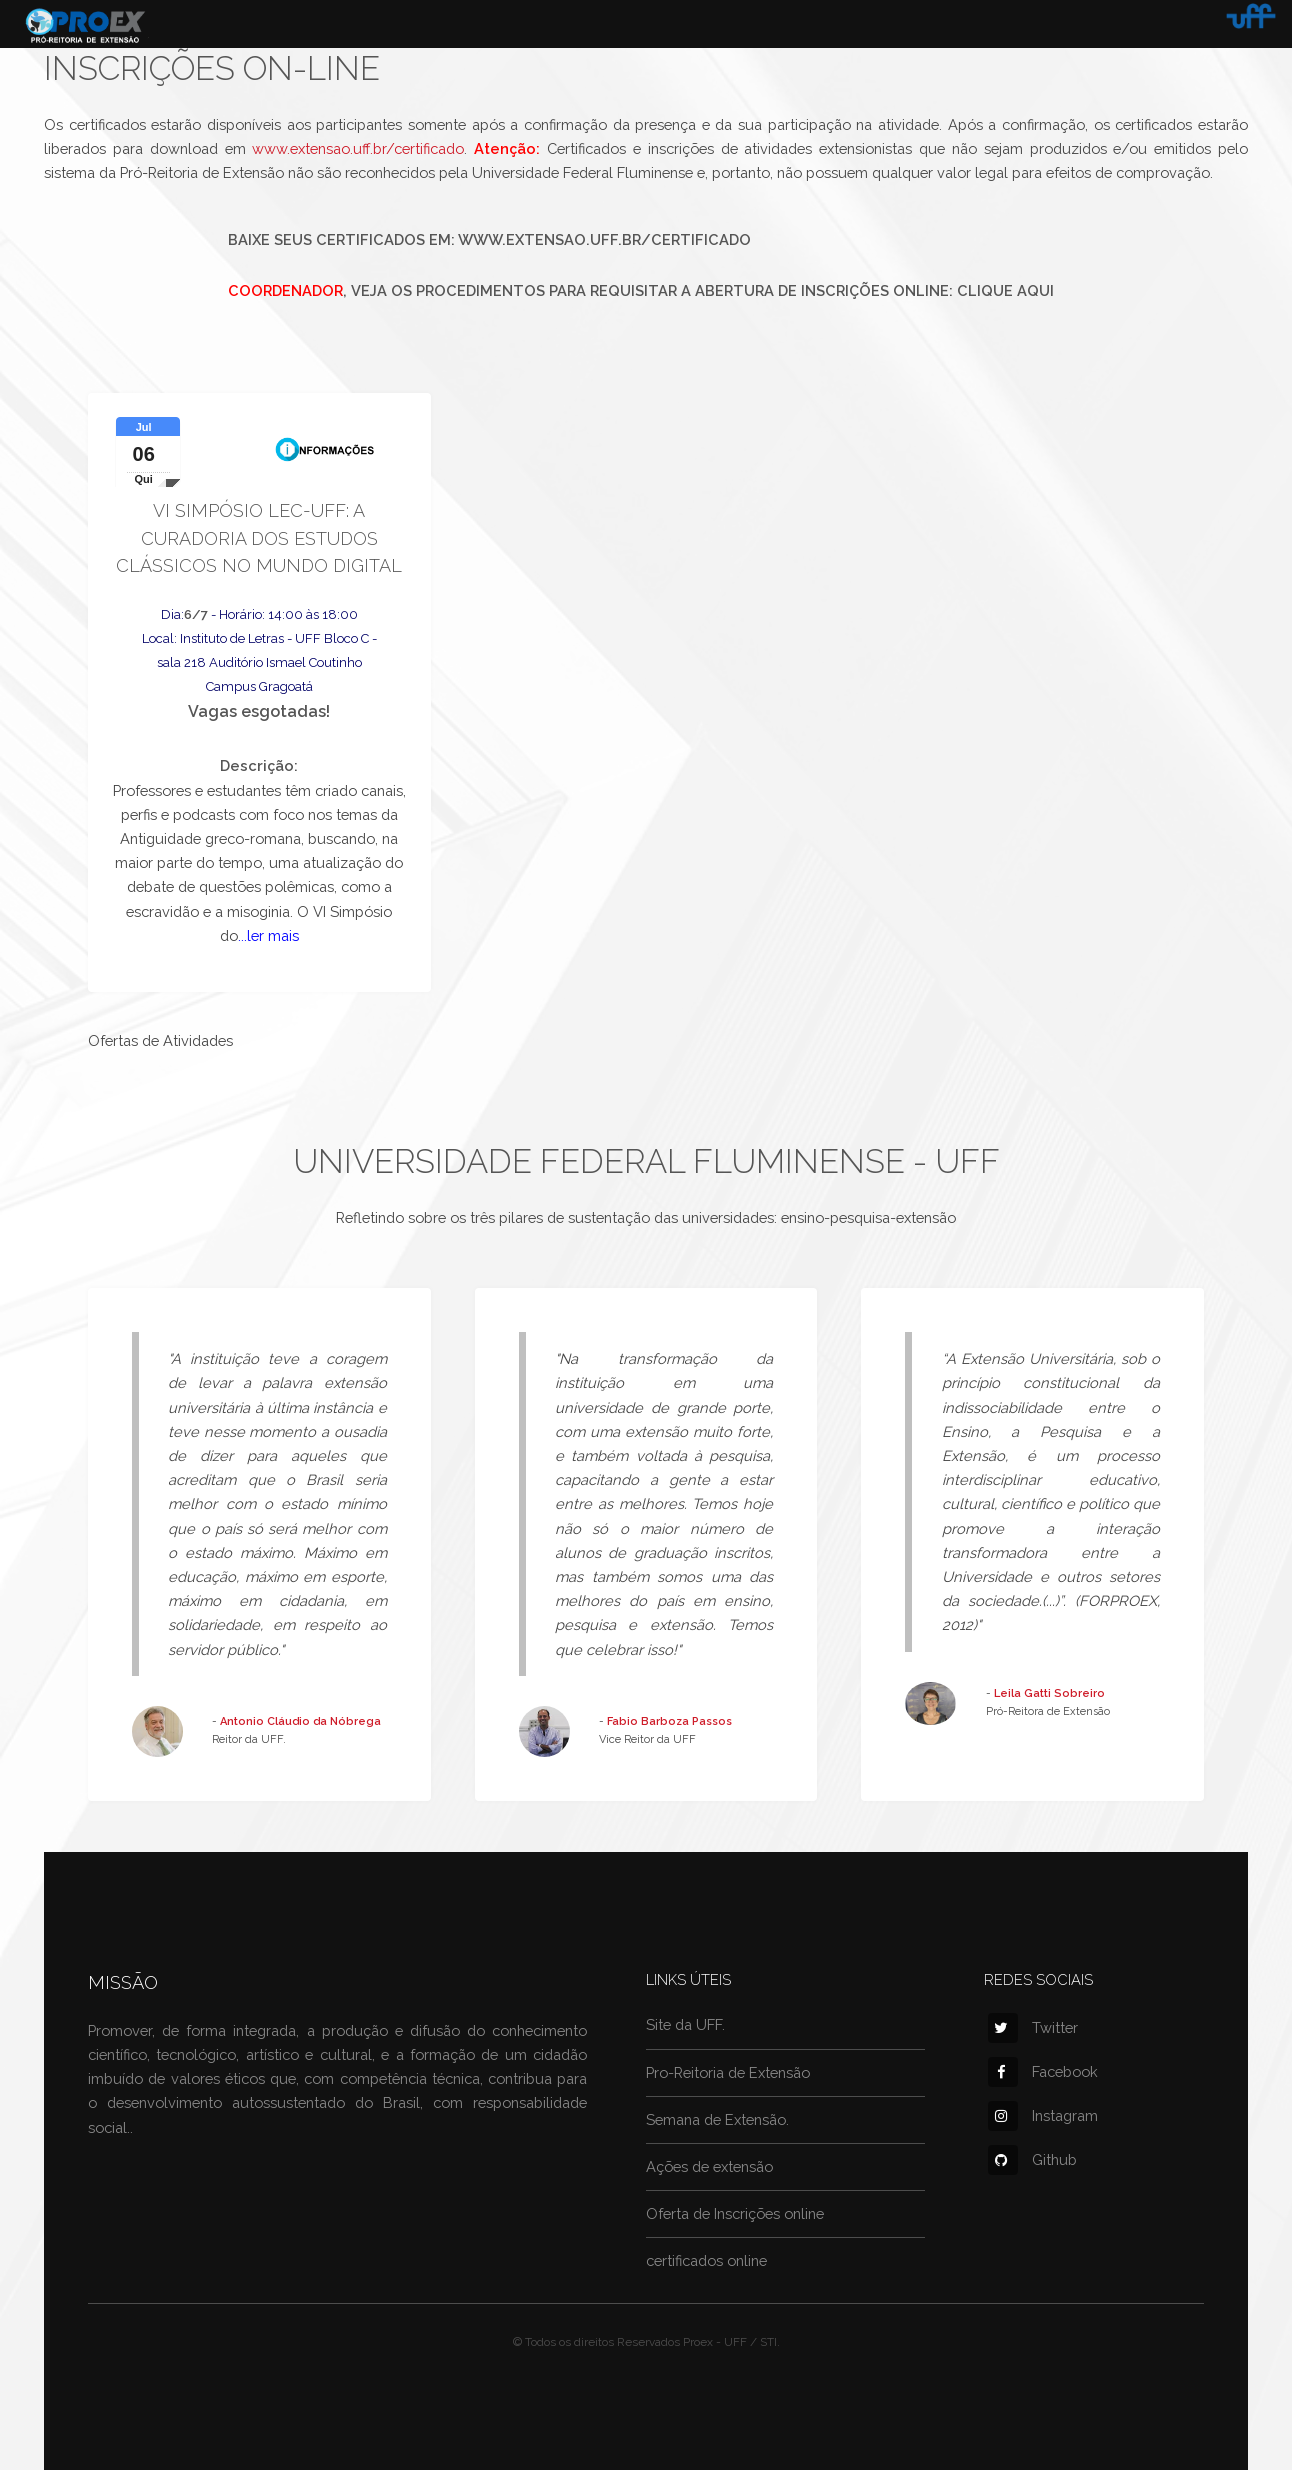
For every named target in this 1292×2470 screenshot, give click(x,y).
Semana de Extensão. (717, 2119)
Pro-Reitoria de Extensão (728, 2072)
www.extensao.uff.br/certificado (358, 148)
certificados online (706, 2260)
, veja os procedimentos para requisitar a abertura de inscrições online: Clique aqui (641, 290)
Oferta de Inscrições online (735, 2213)
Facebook (1043, 2071)
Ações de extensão (709, 2166)
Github (1032, 2159)
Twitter (1033, 2027)
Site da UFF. (685, 2024)
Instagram (1043, 2115)
